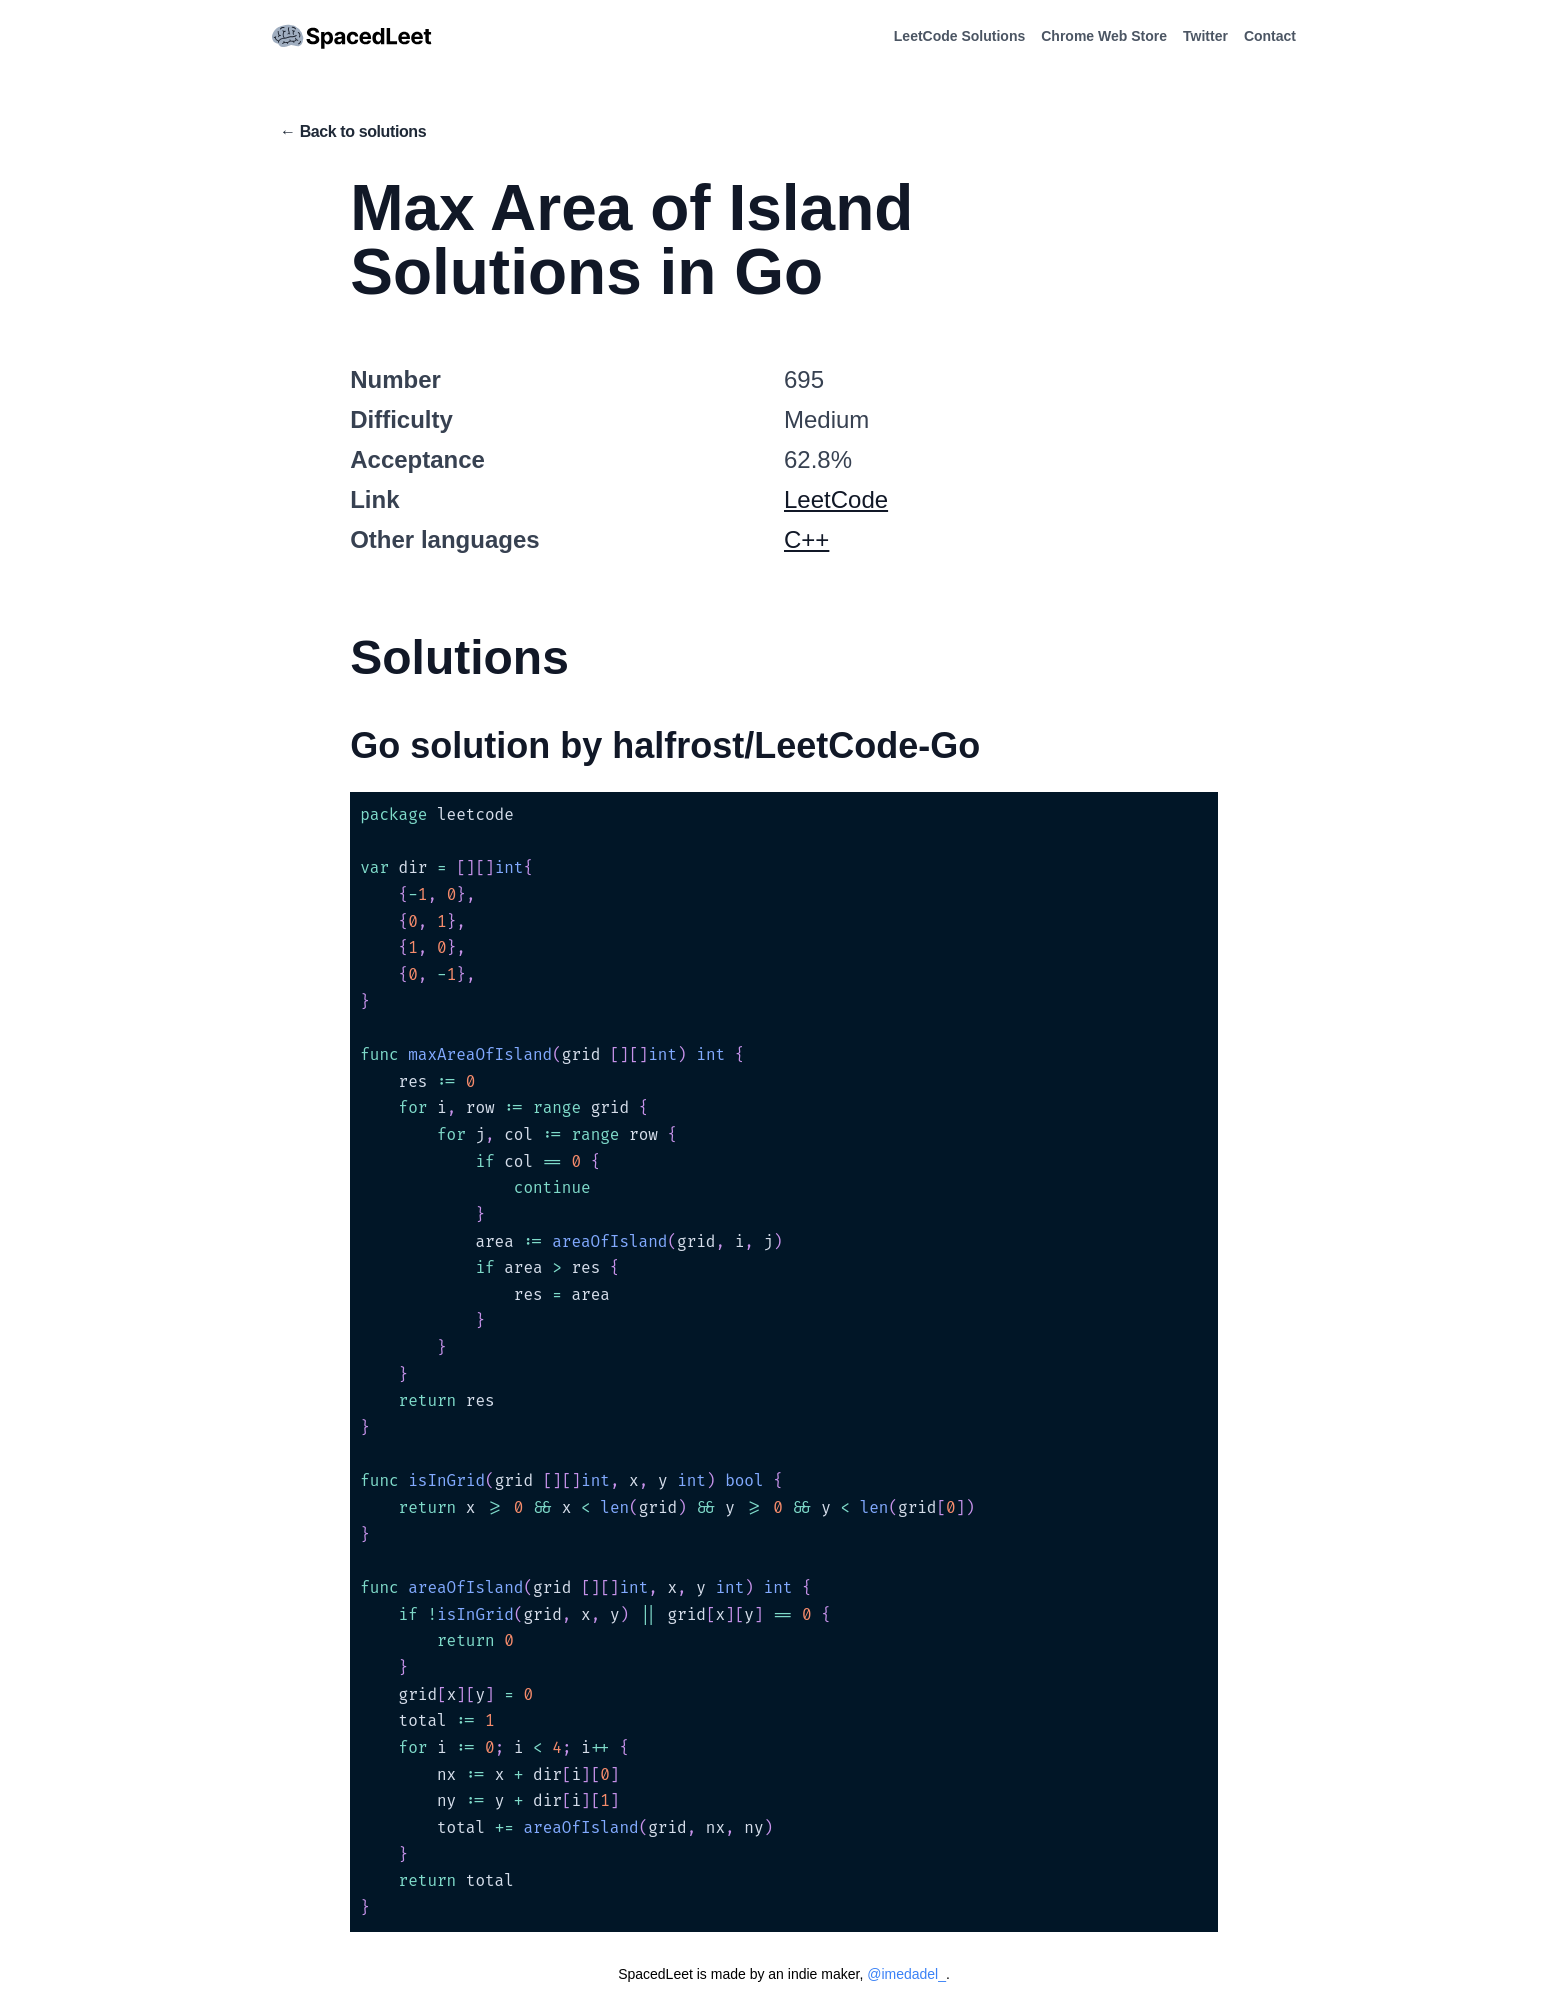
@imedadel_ (906, 1974)
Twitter (1205, 36)
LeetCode (836, 499)
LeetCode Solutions (959, 36)
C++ (806, 539)
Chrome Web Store (1104, 36)
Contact (1270, 36)
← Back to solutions (353, 131)
